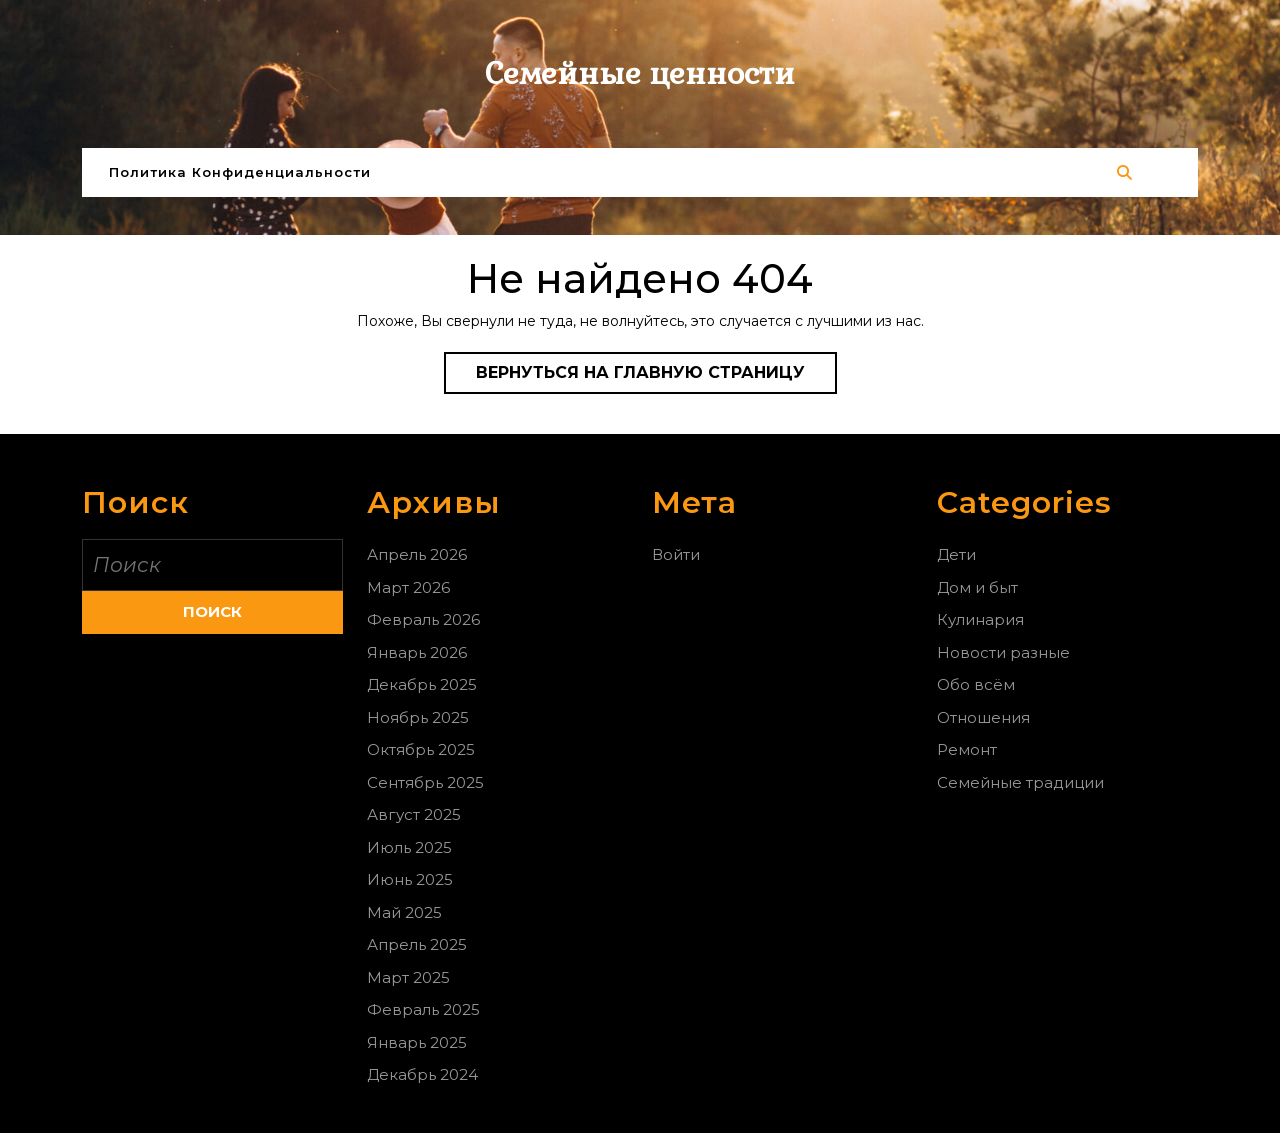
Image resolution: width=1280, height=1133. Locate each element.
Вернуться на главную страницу (656, 377)
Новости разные (1003, 652)
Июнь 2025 (410, 879)
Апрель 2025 (417, 944)
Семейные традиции (1020, 782)
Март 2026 (408, 587)
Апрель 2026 (417, 554)
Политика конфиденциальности (240, 172)
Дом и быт (977, 587)
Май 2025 (404, 912)
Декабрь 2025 (422, 684)
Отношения (983, 717)
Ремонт (967, 749)
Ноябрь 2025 (418, 717)
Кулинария (980, 619)
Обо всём (976, 684)
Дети (956, 554)
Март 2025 (408, 977)
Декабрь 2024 (422, 1074)
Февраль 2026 (423, 619)
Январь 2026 (417, 652)
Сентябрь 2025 (425, 782)
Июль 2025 (409, 847)
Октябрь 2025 (421, 749)
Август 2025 (414, 814)
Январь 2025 (417, 1042)
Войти (676, 554)
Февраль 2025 (423, 1009)
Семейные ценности (640, 73)
